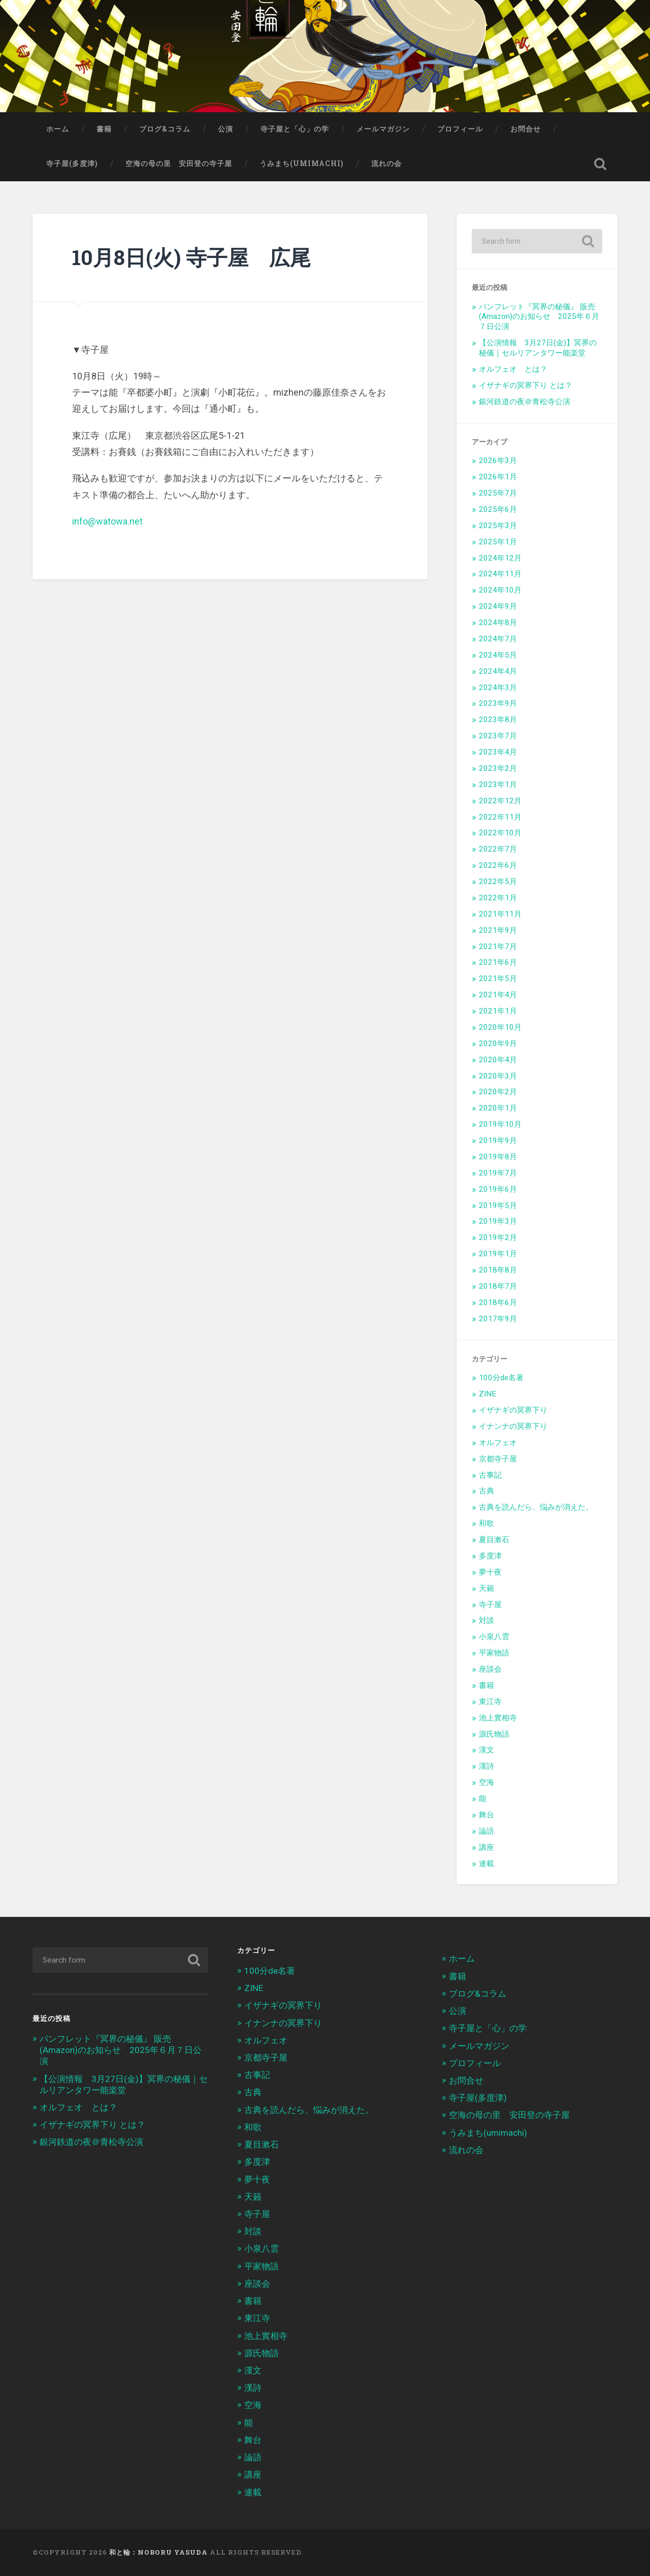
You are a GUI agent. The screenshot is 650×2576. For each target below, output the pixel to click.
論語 (486, 1831)
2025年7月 (498, 493)
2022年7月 (498, 849)
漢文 (486, 1749)
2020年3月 (498, 1076)
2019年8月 (498, 1156)
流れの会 (386, 163)
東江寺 (490, 1701)
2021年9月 (498, 930)
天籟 (486, 1588)
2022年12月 (500, 800)
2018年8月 (498, 1270)
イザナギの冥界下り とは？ (525, 385)
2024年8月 (498, 622)
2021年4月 (498, 994)
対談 (486, 1620)
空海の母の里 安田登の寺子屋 (178, 163)
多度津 (490, 1555)
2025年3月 (498, 525)
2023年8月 (498, 719)
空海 (486, 1782)
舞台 (486, 1814)
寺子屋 (490, 1604)
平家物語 (494, 1652)
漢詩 (486, 1766)
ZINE (487, 1393)
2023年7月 (498, 735)
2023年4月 (498, 752)
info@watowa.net (107, 521)
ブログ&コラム (164, 129)
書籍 (104, 129)
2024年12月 (500, 558)
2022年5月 (498, 881)
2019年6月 (498, 1189)
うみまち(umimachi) (301, 163)
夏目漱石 (494, 1539)
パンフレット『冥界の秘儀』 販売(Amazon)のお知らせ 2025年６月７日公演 (539, 317)
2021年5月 (498, 978)
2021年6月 (498, 962)
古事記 (490, 1475)
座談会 (490, 1669)
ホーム (57, 129)
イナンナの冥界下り (513, 1426)
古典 (486, 1490)
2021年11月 (500, 914)
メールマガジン (383, 129)
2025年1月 (498, 541)
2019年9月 (498, 1140)
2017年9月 (498, 1318)
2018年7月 (498, 1286)
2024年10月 (500, 590)
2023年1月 (498, 784)
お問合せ (525, 129)
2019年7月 (498, 1173)
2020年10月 (500, 1027)
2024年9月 (498, 606)
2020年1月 (498, 1108)
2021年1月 (498, 1011)
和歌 (486, 1523)
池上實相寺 (498, 1717)
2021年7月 (498, 946)
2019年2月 (498, 1237)
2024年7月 (498, 638)
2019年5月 (498, 1205)
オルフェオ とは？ (513, 369)
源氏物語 (494, 1734)
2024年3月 (498, 687)
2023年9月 (498, 703)
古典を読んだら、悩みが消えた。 (536, 1507)
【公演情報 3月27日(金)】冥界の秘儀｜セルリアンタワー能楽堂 (538, 347)
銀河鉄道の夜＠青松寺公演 (524, 401)
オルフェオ (498, 1442)
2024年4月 (498, 671)
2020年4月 (498, 1059)
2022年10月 (500, 832)
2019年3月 (498, 1221)
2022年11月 (500, 817)
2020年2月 (498, 1091)
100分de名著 (501, 1377)
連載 (486, 1863)
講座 (486, 1847)
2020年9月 (498, 1043)
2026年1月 (498, 476)
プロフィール (460, 129)
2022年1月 (498, 897)
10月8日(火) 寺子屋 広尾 (191, 257)
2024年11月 (500, 573)
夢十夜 (490, 1572)
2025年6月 (498, 509)
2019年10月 (500, 1124)
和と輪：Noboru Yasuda (158, 2552)
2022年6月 (498, 865)
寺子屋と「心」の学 (295, 129)
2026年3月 (498, 460)
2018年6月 (498, 1302)
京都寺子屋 (498, 1458)
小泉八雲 (494, 1636)
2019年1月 (498, 1253)
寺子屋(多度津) (72, 163)
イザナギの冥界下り (513, 1410)
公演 (225, 129)
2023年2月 (498, 768)
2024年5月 (498, 655)
